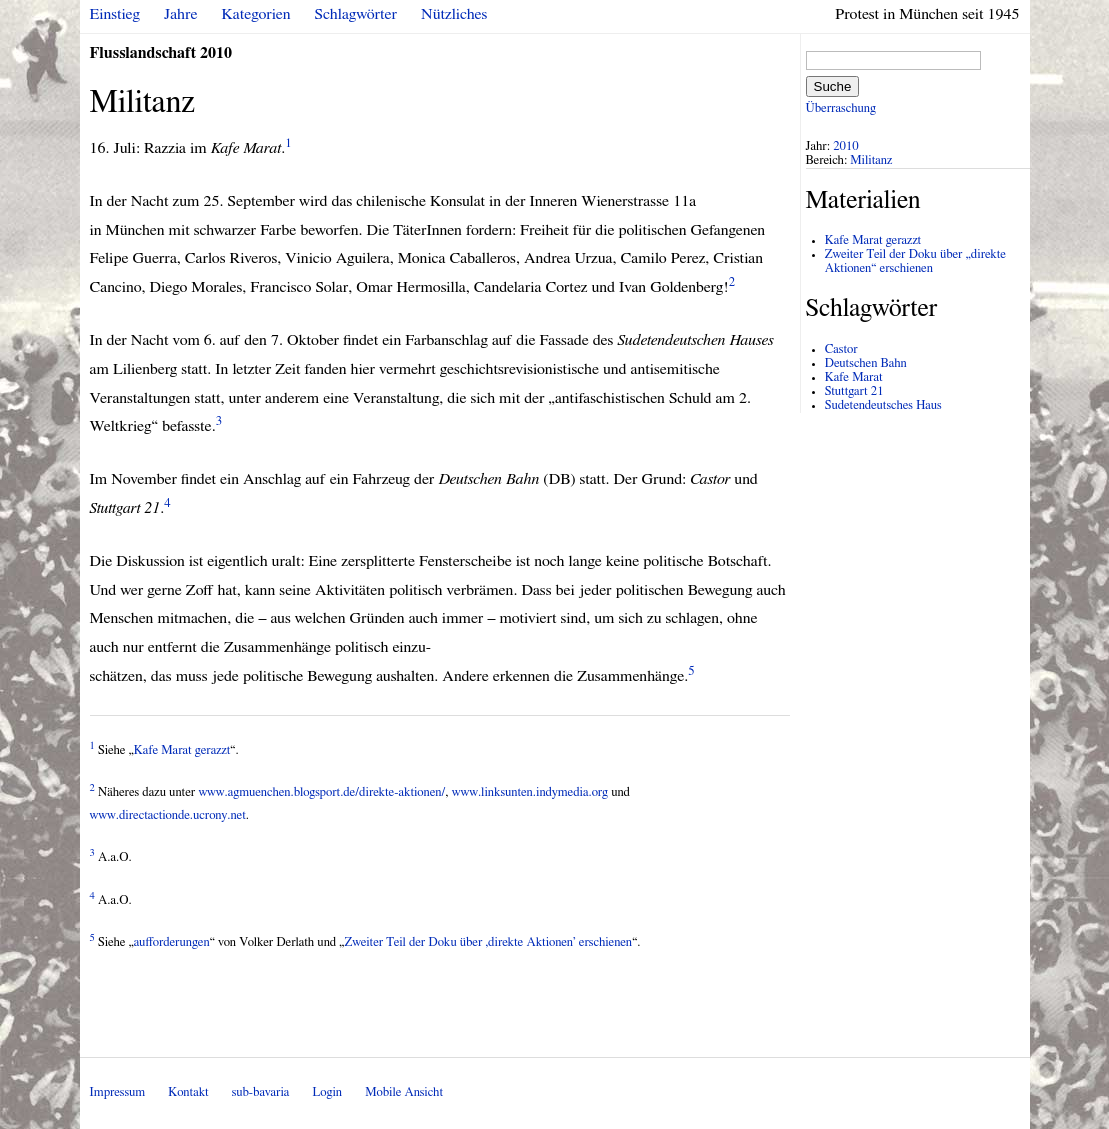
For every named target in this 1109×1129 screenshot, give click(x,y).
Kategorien (256, 14)
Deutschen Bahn (866, 363)
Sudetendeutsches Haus (883, 405)
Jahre (180, 14)
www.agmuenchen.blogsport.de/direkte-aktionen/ (321, 792)
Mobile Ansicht (404, 1092)
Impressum (118, 1092)
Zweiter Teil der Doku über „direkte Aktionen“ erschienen (915, 261)
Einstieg (115, 14)
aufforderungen (172, 942)
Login (327, 1092)
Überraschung (841, 108)
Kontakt (188, 1092)
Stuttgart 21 (854, 391)
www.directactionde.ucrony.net (168, 815)
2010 (846, 146)
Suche (833, 86)
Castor (841, 349)
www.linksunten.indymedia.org (530, 792)
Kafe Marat (854, 377)
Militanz (871, 160)
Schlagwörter (356, 14)
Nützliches (454, 14)
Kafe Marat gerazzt (182, 750)
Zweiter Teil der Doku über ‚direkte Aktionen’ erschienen (488, 942)
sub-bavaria (260, 1092)
